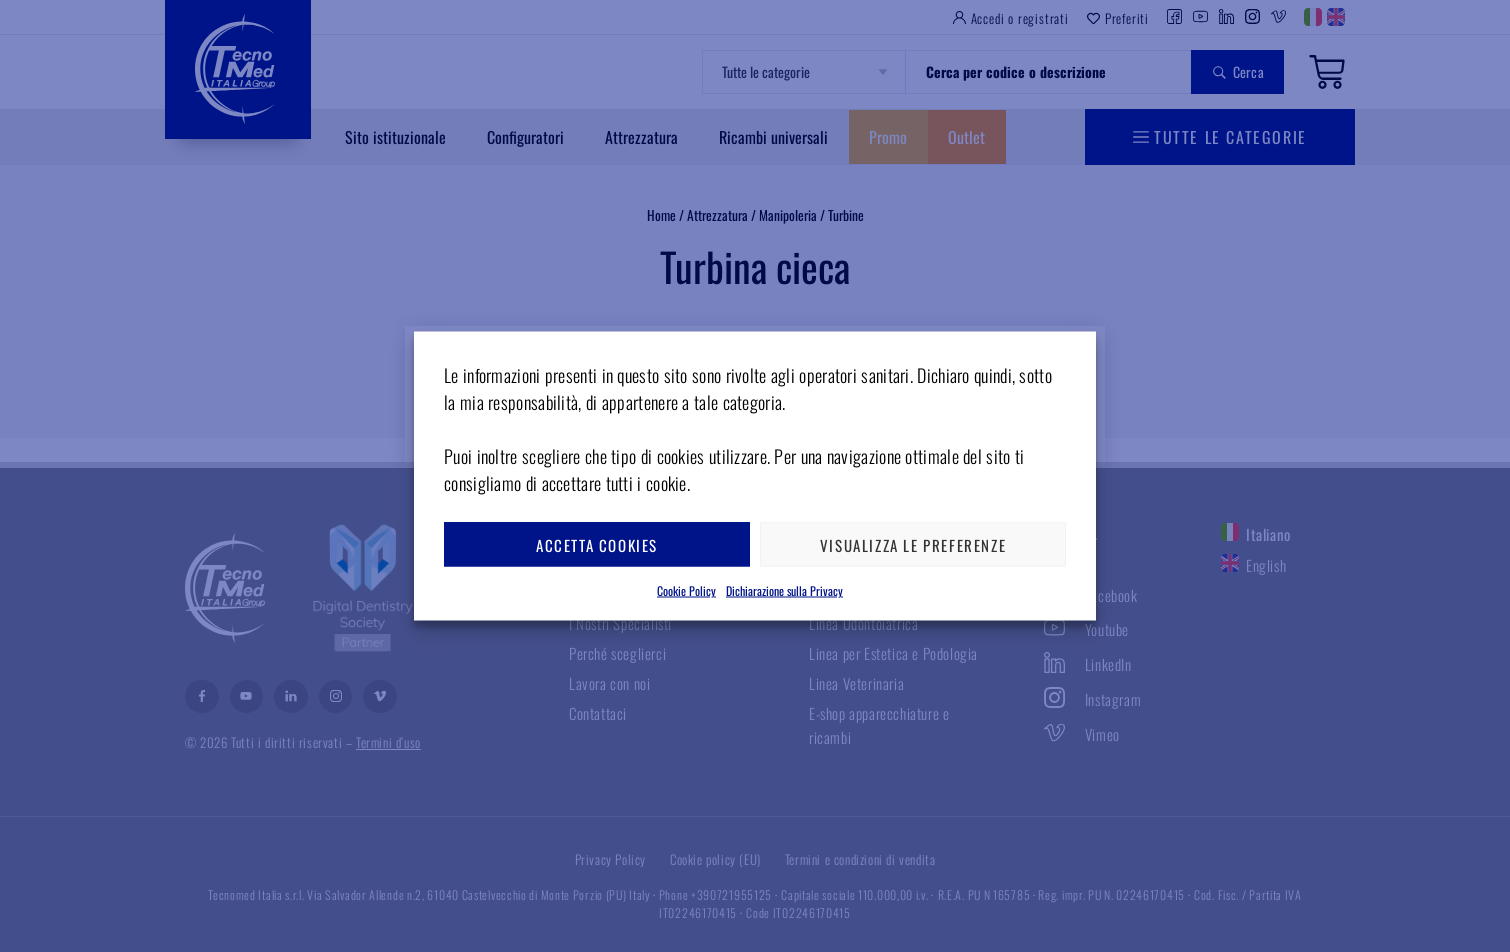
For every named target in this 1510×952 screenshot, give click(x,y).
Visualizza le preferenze (913, 544)
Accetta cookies (597, 544)
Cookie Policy (686, 590)
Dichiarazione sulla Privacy (784, 590)
